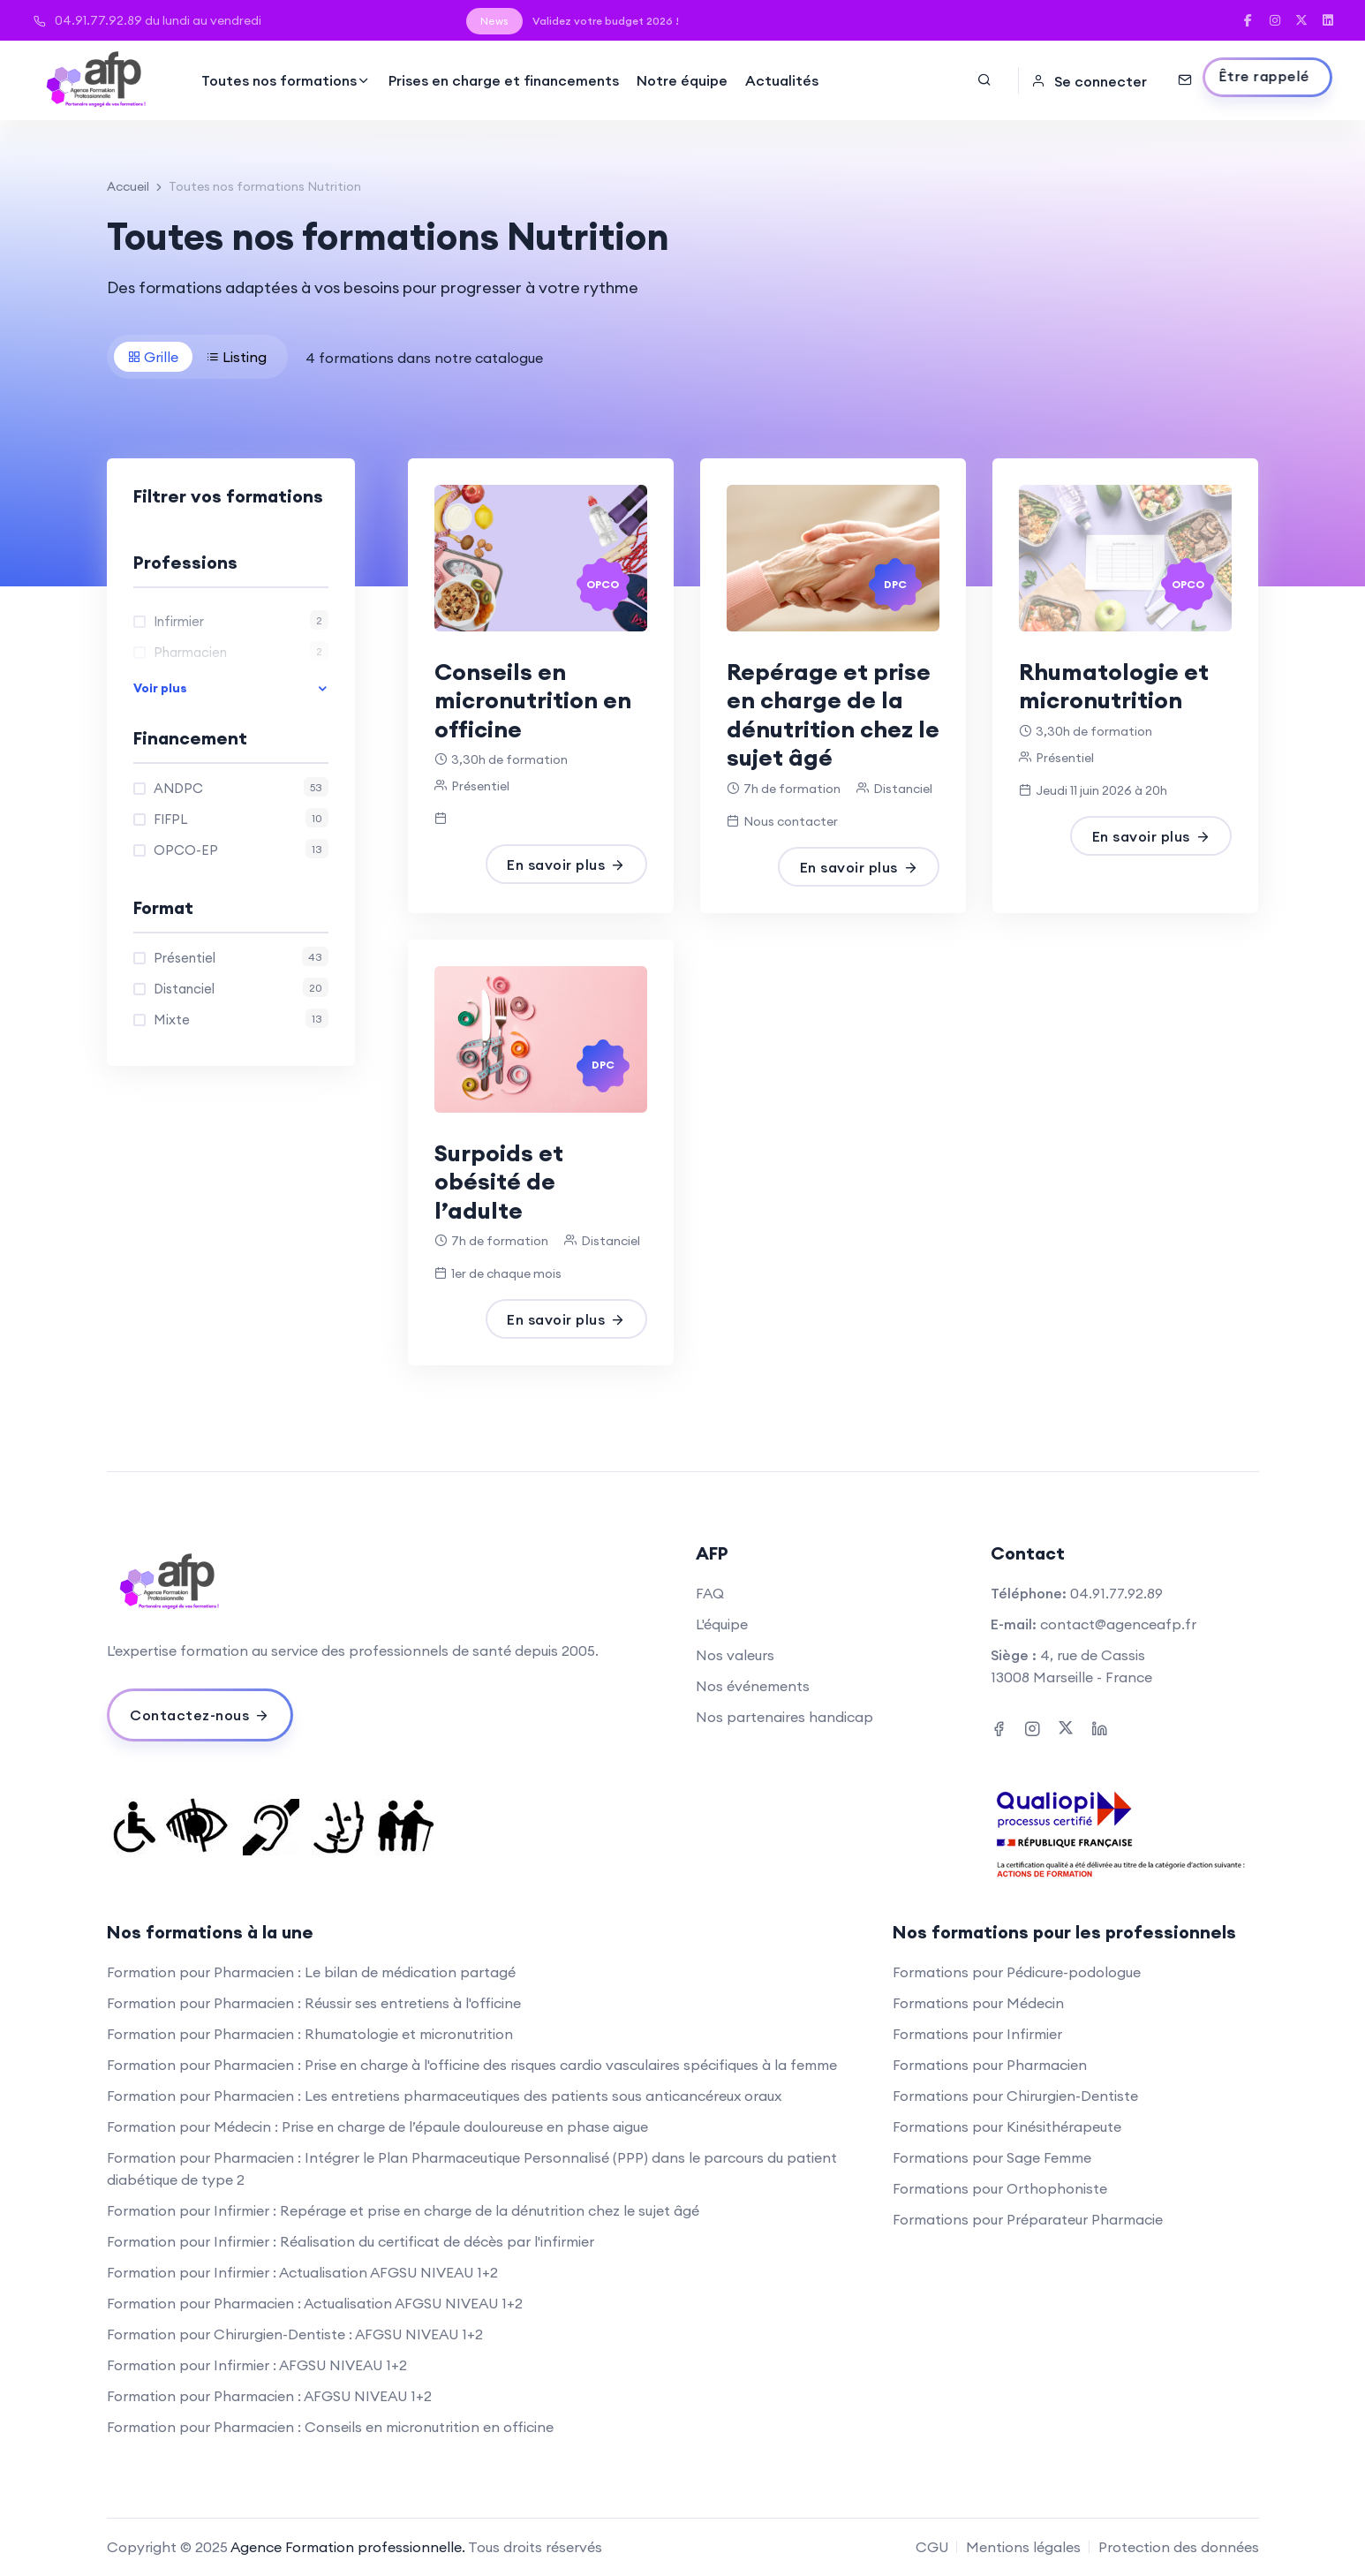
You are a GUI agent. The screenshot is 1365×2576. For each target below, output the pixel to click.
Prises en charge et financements (503, 80)
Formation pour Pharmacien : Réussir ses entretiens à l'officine (314, 2003)
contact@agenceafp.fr (1118, 1624)
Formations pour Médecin (978, 2003)
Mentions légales (1023, 2547)
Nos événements (753, 1686)
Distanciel (241, 987)
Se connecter (1089, 81)
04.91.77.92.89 (1116, 1593)
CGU (932, 2547)
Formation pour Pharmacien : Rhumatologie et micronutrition (310, 2034)
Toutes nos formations (286, 80)
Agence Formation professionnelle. (347, 2547)
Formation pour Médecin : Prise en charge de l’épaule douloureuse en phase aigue (377, 2126)
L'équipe (722, 1624)
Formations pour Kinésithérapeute (1007, 2126)
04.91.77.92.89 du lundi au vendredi (147, 20)
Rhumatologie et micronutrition (1114, 686)
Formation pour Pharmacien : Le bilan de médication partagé (311, 1972)
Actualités (781, 80)
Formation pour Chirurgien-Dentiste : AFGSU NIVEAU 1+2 (295, 2334)
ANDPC (241, 787)
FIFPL (241, 817)
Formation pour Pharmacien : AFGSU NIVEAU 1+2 (269, 2396)
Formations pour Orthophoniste (1000, 2188)
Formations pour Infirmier (977, 2034)
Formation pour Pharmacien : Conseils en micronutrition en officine (330, 2427)
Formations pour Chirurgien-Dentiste (1015, 2095)
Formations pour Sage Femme (992, 2157)
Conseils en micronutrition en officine (532, 700)
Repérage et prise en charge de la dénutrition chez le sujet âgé (833, 715)
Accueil (128, 186)
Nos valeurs (735, 1655)
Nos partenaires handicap (784, 1717)
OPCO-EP (241, 848)
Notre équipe (682, 80)
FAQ (710, 1593)
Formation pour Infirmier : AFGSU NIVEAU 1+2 (257, 2365)
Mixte (241, 1018)
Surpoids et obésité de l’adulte (498, 1181)
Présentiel (241, 956)
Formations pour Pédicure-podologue (1017, 1972)
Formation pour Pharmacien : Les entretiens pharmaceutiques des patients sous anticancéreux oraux (444, 2095)
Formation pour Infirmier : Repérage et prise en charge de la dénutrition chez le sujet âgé (403, 2210)
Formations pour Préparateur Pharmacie (1028, 2219)
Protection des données (1178, 2547)
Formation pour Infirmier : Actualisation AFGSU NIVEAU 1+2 (302, 2272)
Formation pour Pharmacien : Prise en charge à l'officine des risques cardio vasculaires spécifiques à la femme (472, 2065)
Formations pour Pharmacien (990, 2065)
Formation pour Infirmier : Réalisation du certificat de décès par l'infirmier (350, 2241)
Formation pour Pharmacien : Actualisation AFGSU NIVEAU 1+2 (315, 2303)
